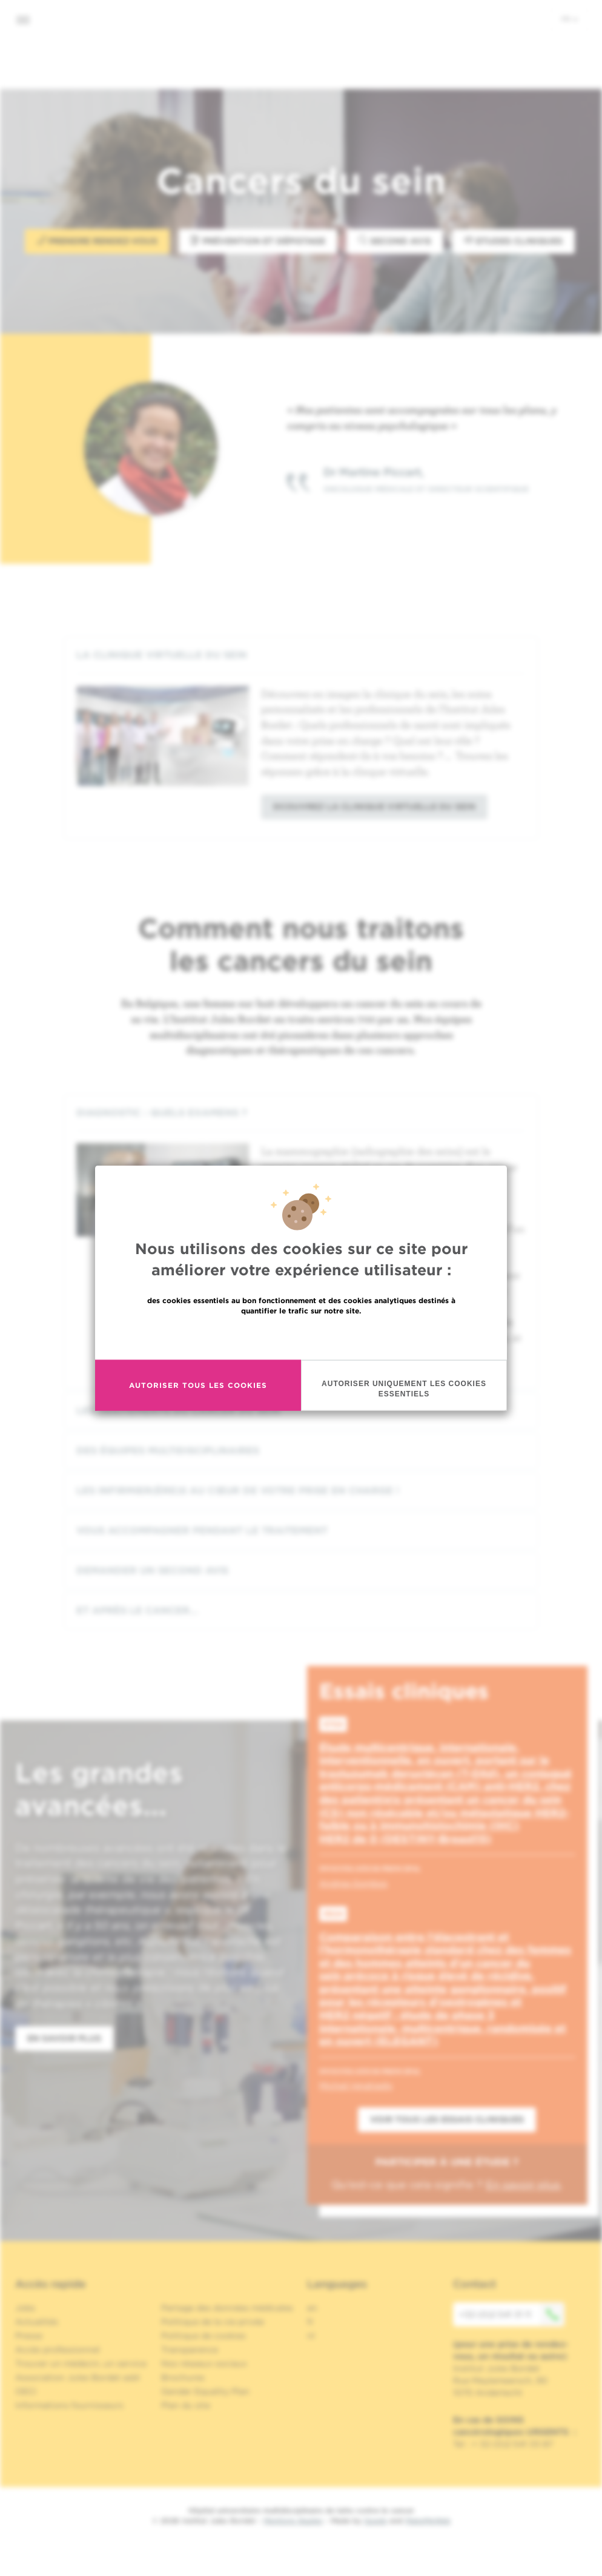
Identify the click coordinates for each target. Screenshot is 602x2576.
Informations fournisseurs (69, 2405)
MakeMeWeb (428, 2520)
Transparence (189, 2349)
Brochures (183, 2377)
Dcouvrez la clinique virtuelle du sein (374, 806)
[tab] (301, 655)
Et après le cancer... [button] (301, 1610)
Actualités (36, 2322)
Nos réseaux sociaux (204, 2363)
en (312, 2308)
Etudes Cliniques (514, 241)
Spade (375, 2520)
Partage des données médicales (227, 2308)
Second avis (395, 241)
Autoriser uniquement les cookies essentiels (404, 1388)
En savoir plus (301, 1336)
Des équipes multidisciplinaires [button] (301, 1450)
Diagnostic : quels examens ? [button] (301, 1112)
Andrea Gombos (353, 1883)
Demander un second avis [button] (301, 1570)
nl (311, 2335)
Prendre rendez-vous (97, 241)
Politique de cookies (203, 2335)
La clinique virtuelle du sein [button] (301, 655)
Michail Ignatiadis (355, 2085)
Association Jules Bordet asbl (77, 2377)
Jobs (25, 2308)
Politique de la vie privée (212, 2322)
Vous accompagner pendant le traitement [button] (301, 1530)
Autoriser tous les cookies (198, 1385)
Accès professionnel (57, 2349)
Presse (28, 2335)
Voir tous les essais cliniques (447, 2119)
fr (569, 18)
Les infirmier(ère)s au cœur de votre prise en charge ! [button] (301, 1490)
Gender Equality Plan (205, 2391)
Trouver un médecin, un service (81, 2363)
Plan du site (185, 2405)
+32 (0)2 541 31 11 (511, 2314)
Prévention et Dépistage (258, 241)
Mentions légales (293, 2520)
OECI (25, 2391)
